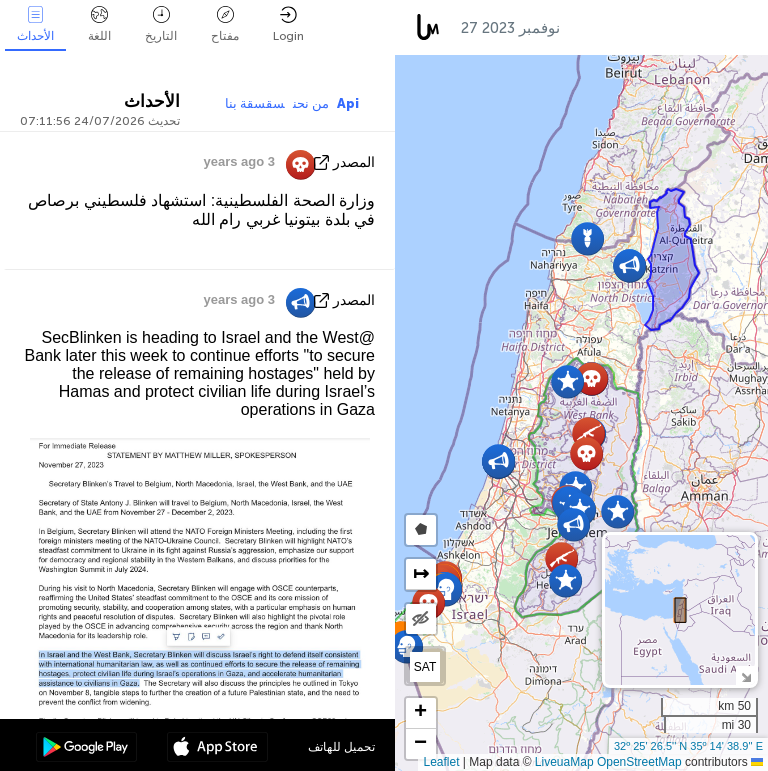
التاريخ (161, 24)
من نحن (311, 103)
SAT (425, 667)
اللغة (99, 24)
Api (348, 103)
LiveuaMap (564, 762)
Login (288, 24)
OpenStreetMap (639, 762)
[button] (586, 453)
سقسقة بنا (255, 103)
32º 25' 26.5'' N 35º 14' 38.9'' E (688, 746)
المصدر (354, 162)
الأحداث (35, 24)
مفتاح (225, 24)
